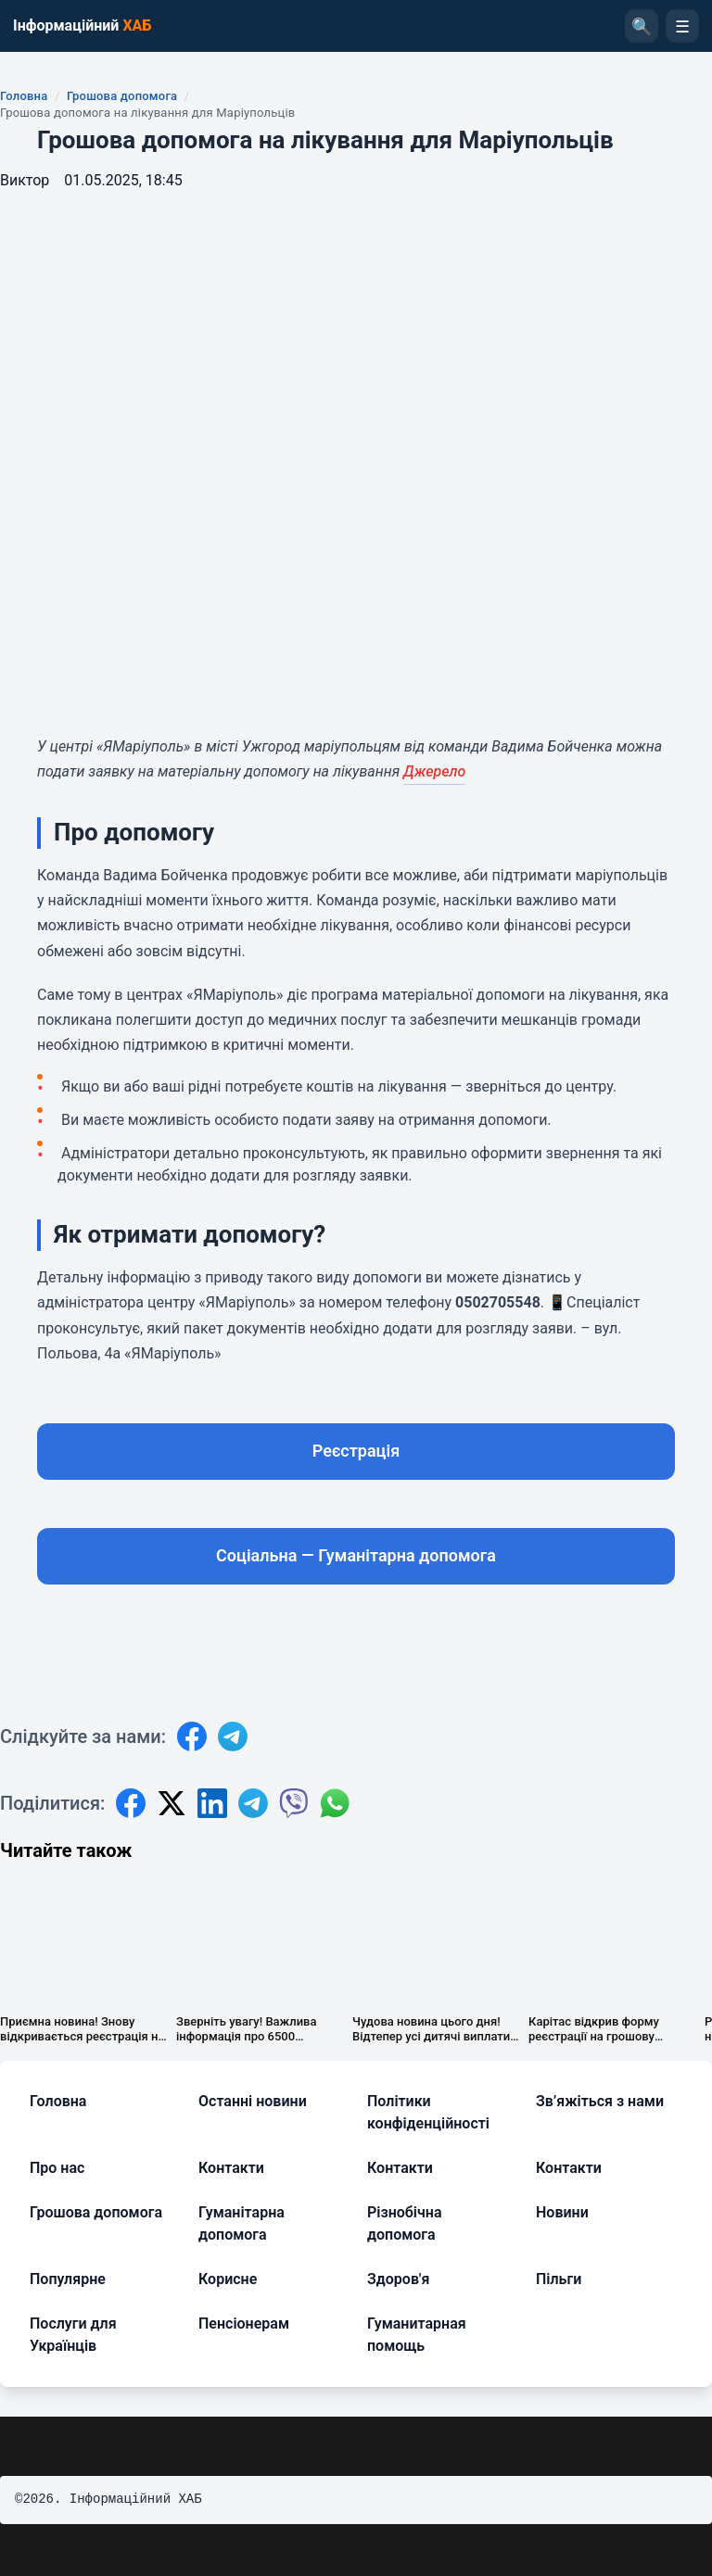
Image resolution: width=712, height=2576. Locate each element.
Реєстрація (356, 1450)
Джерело (434, 771)
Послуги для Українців (73, 2335)
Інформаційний (82, 25)
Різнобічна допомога (404, 2223)
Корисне (227, 2279)
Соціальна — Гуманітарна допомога (356, 1555)
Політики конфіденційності (428, 2112)
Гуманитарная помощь (416, 2335)
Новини (562, 2212)
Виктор (24, 180)
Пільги (558, 2279)
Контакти (231, 2168)
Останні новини (252, 2101)
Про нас (57, 2168)
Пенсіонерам (243, 2323)
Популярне (68, 2279)
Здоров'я (398, 2279)
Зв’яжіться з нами (600, 2101)
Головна (23, 96)
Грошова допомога (122, 96)
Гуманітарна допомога (241, 2223)
